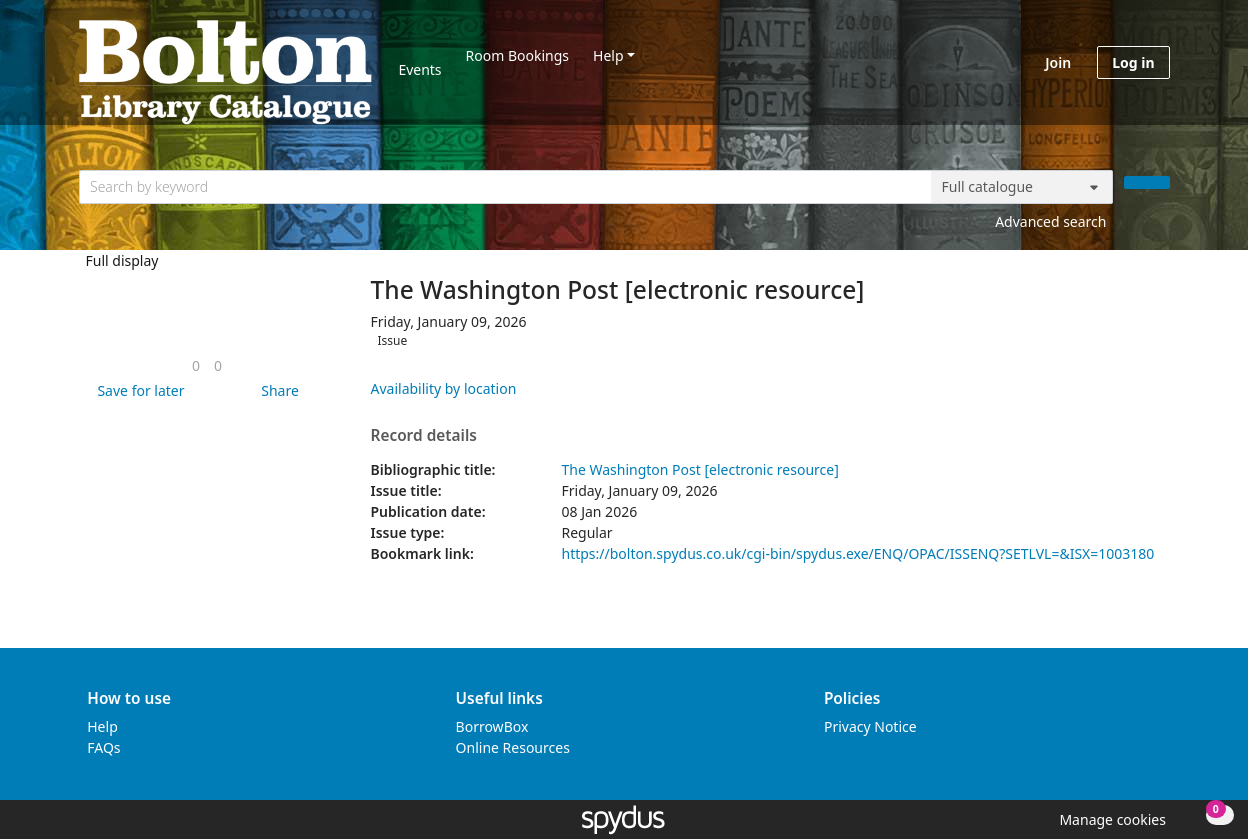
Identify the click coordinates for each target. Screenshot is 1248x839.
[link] (196, 365)
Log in (1133, 62)
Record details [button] (424, 436)
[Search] (1147, 182)
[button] (137, 390)
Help (608, 55)
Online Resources (513, 747)
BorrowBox (492, 726)
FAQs (103, 747)
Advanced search (1050, 221)
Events (419, 69)
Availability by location (444, 388)
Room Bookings (517, 55)
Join (1058, 62)
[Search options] (1022, 187)
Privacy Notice (870, 726)
